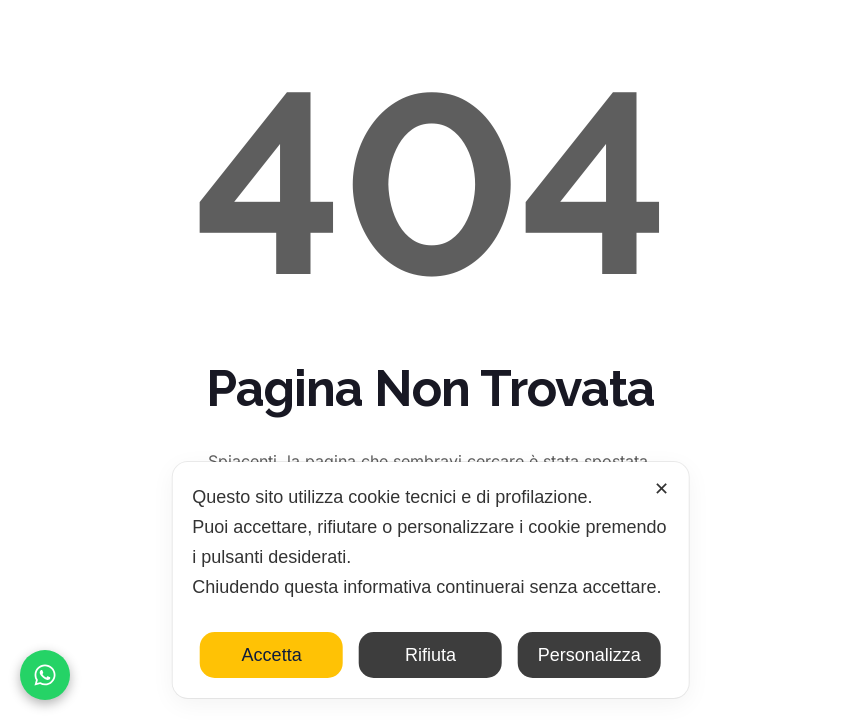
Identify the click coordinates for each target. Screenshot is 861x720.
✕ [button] (661, 489)
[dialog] (430, 580)
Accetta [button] (272, 655)
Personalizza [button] (589, 655)
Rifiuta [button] (430, 655)
